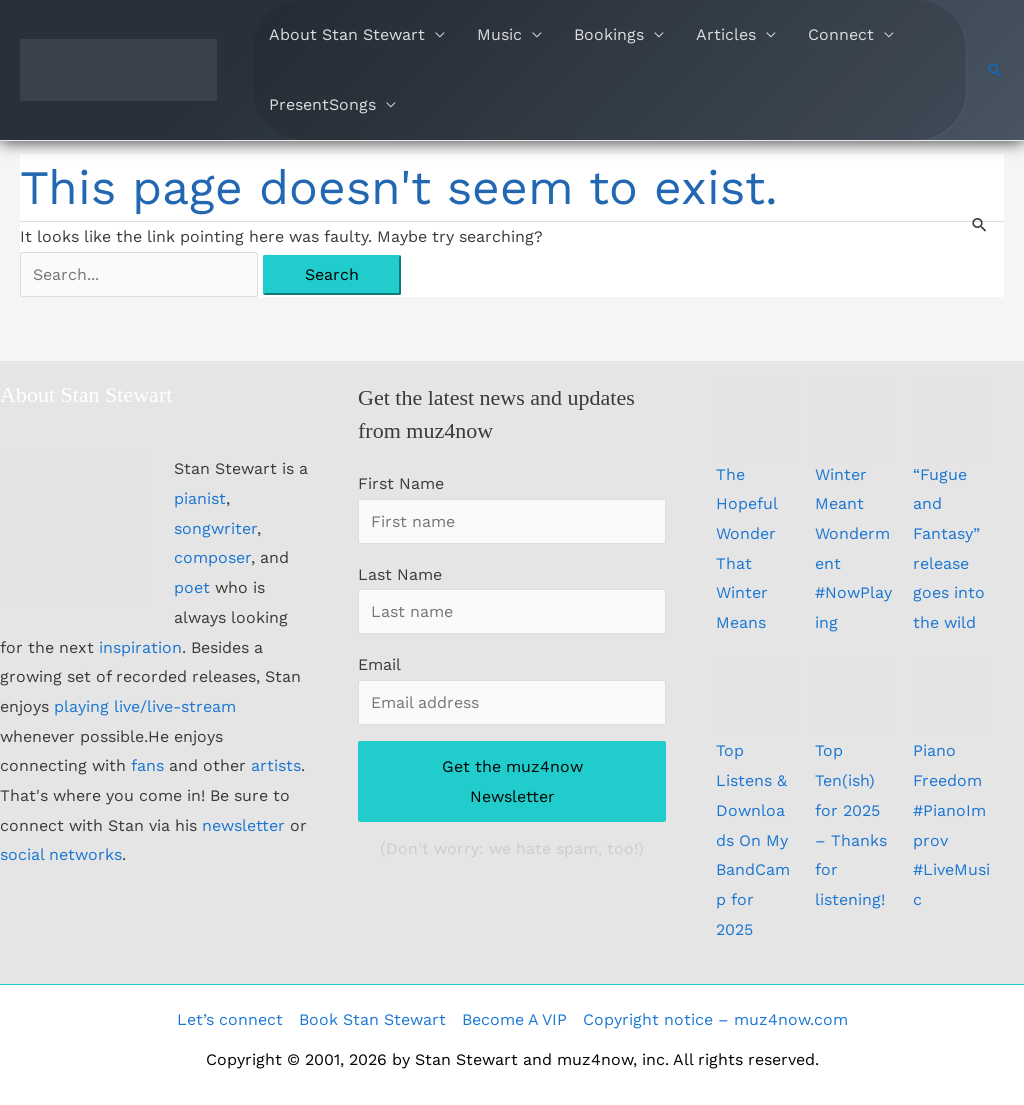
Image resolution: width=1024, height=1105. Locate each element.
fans (147, 765)
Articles (726, 34)
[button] (995, 70)
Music (499, 34)
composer (212, 557)
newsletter (243, 825)
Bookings (609, 34)
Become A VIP (514, 1019)
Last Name (400, 574)
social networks (61, 854)
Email (379, 664)
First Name (401, 483)
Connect (841, 34)
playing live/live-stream (145, 706)
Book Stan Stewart (372, 1019)
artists (276, 765)
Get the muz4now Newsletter (512, 781)
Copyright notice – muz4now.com (715, 1019)
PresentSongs (322, 104)
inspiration (140, 647)
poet (192, 587)
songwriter (215, 528)
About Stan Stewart (347, 34)
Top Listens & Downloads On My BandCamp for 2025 (753, 839)
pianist (200, 498)
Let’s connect (230, 1019)
